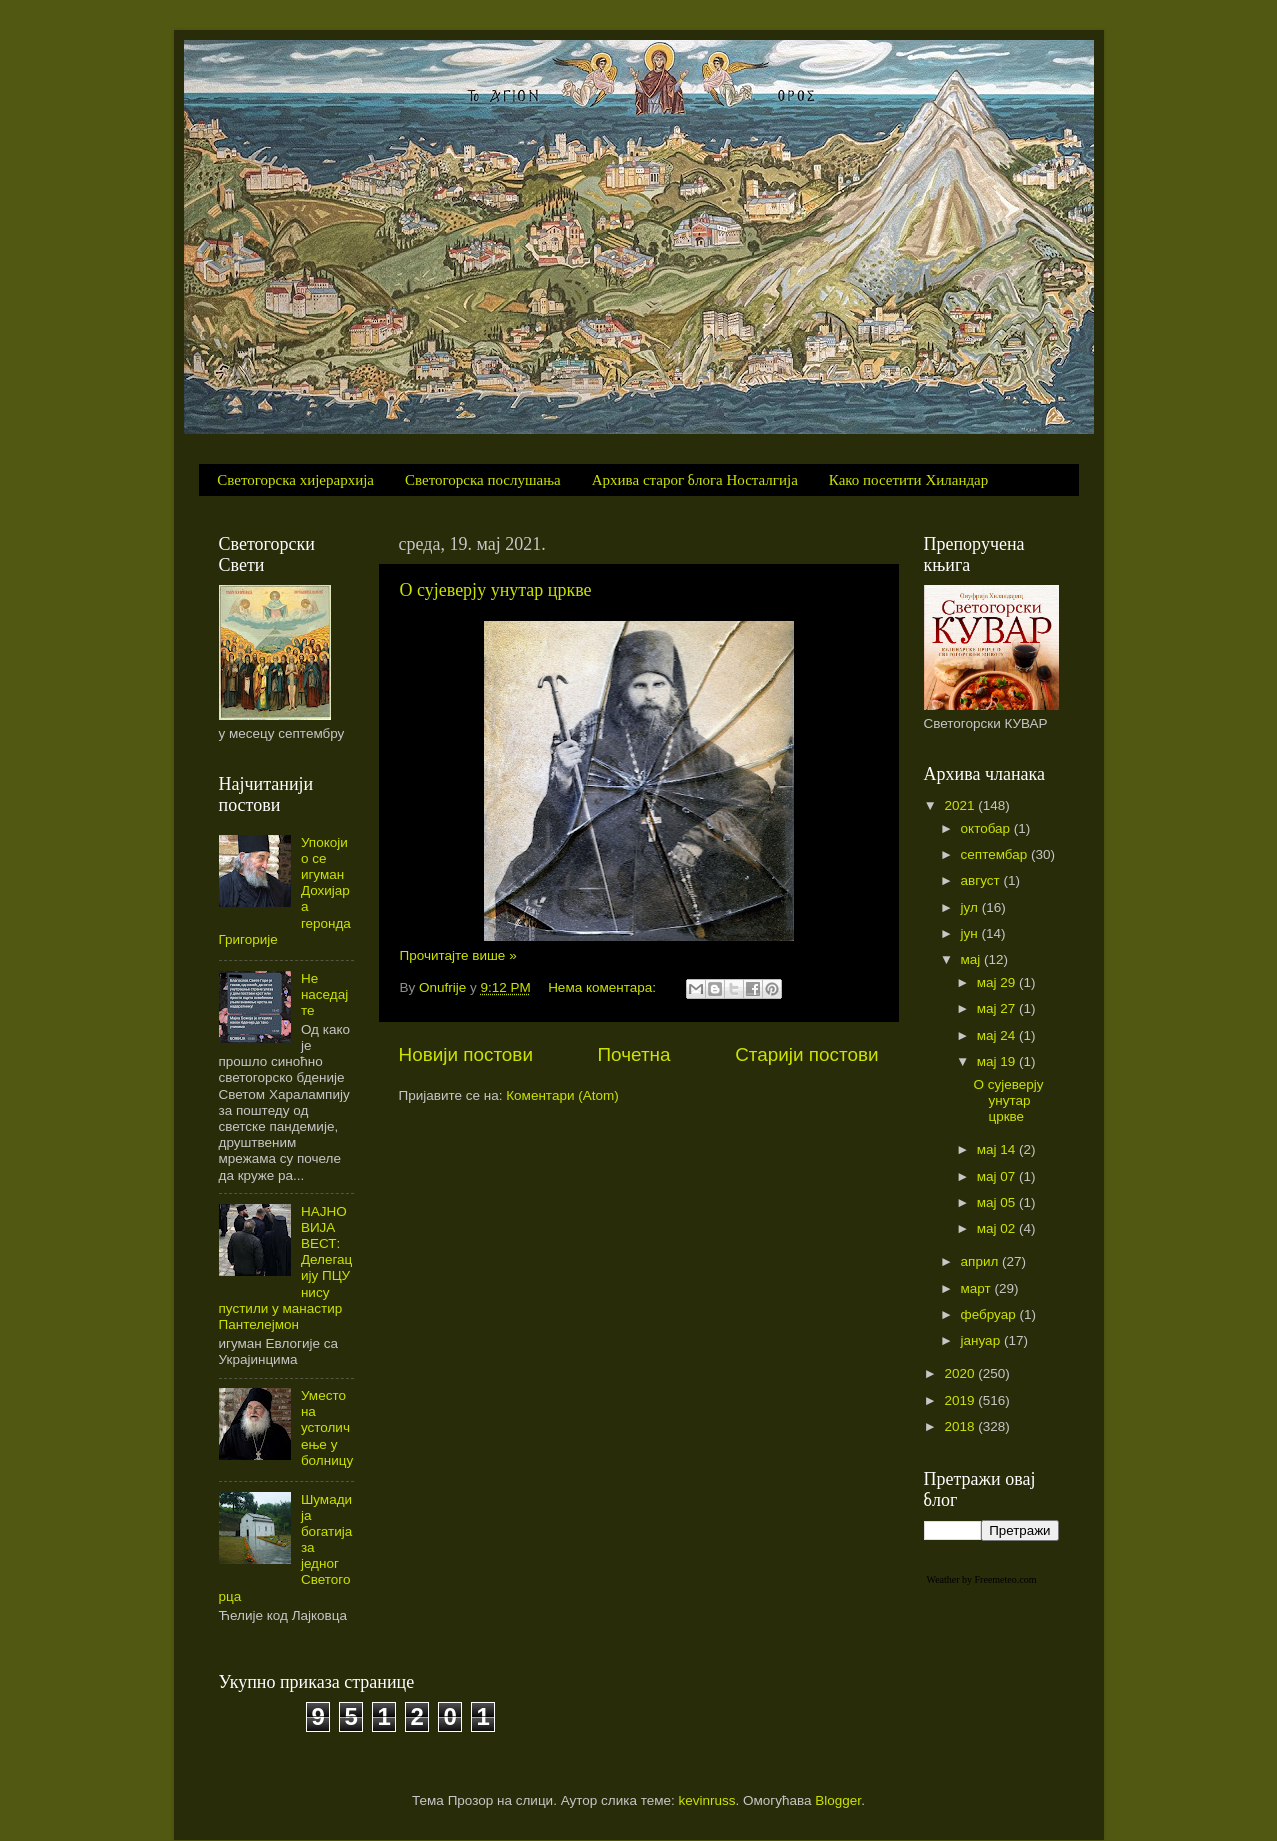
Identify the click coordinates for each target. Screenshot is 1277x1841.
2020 (961, 1373)
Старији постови (806, 1054)
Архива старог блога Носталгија (695, 480)
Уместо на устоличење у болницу (327, 1428)
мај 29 (998, 982)
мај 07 (998, 1176)
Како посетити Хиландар (908, 480)
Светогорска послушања (483, 480)
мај (973, 959)
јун (971, 933)
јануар (982, 1340)
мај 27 (998, 1008)
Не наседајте (324, 994)
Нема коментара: (604, 987)
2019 (961, 1400)
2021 (961, 805)
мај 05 (998, 1202)
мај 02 (998, 1228)
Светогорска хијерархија (295, 480)
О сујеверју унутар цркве (496, 590)
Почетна (634, 1054)
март (978, 1288)
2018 (961, 1426)
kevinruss (707, 1800)
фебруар (990, 1314)
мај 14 (998, 1149)
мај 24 (998, 1035)
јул (971, 907)
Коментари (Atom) (562, 1095)
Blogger (838, 1800)
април (982, 1261)
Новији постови (466, 1054)
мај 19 (998, 1061)
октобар (987, 828)
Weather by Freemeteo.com (982, 1579)
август (982, 880)
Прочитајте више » (458, 955)
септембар (996, 854)
